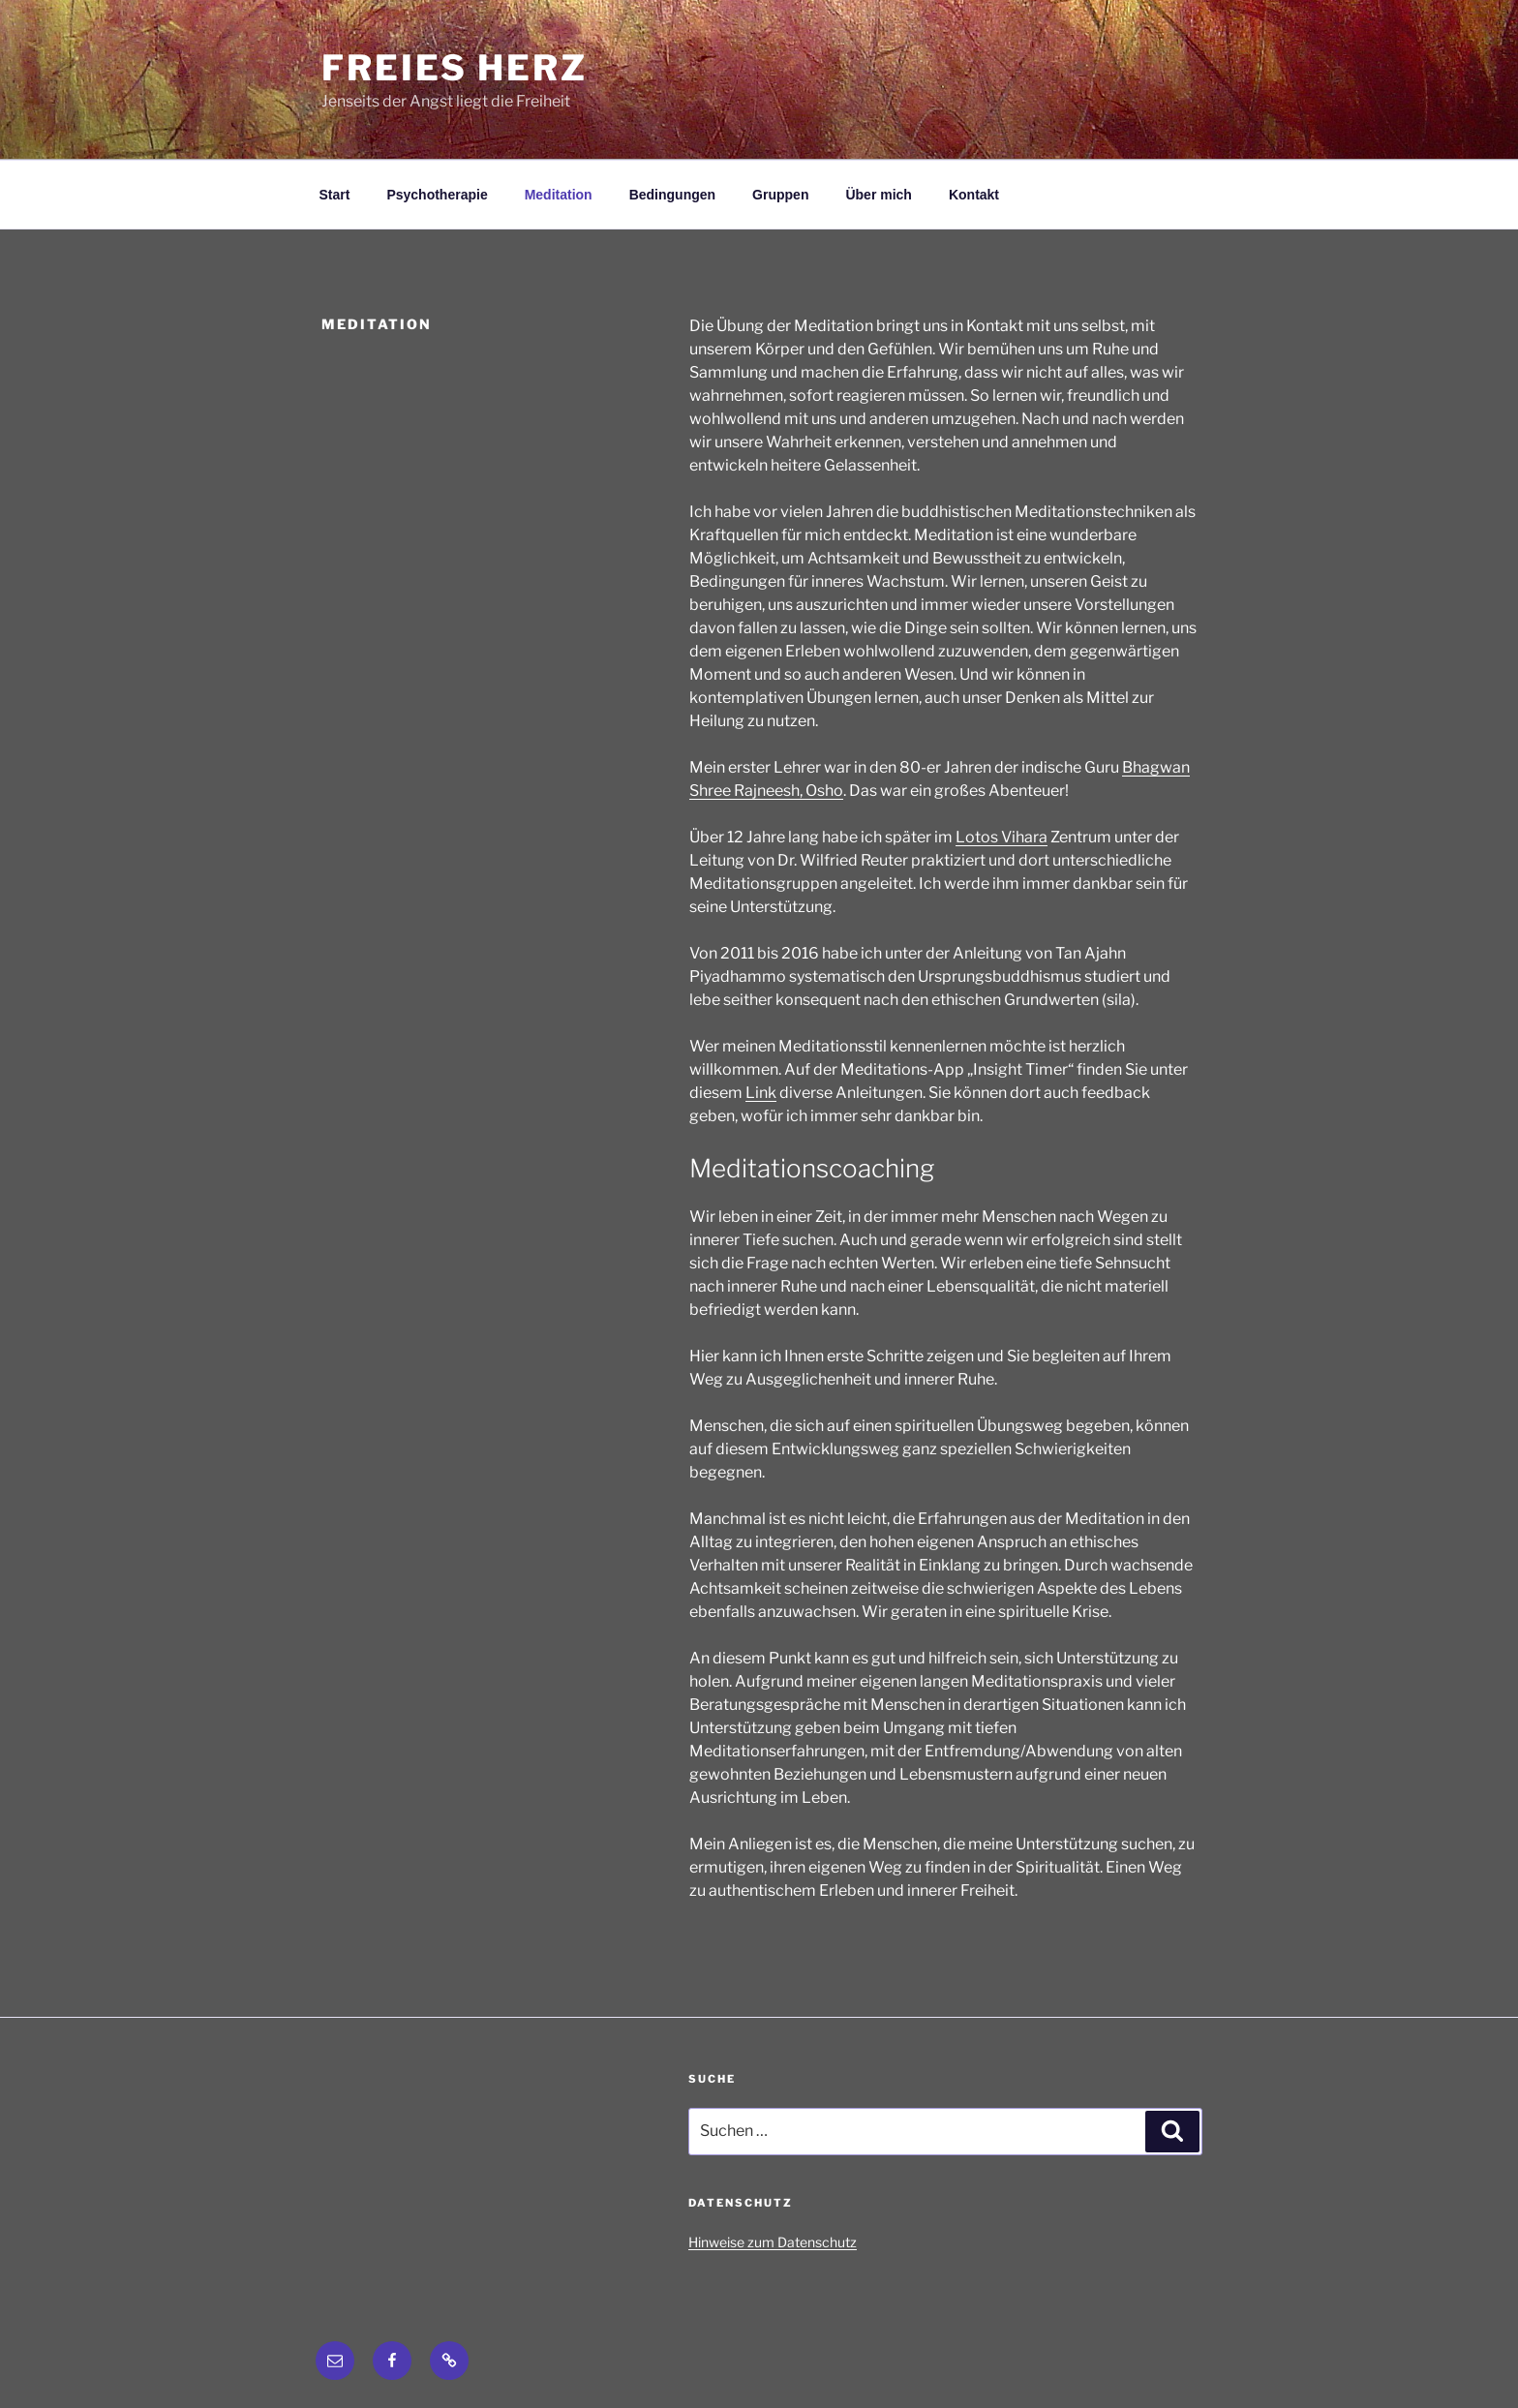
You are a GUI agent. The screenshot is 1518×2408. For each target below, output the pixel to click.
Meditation (558, 194)
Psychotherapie (436, 194)
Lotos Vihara (1001, 837)
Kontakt (974, 194)
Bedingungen (672, 194)
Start (334, 194)
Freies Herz (454, 67)
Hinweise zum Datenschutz (772, 2242)
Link (760, 1092)
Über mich (878, 194)
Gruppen (780, 194)
